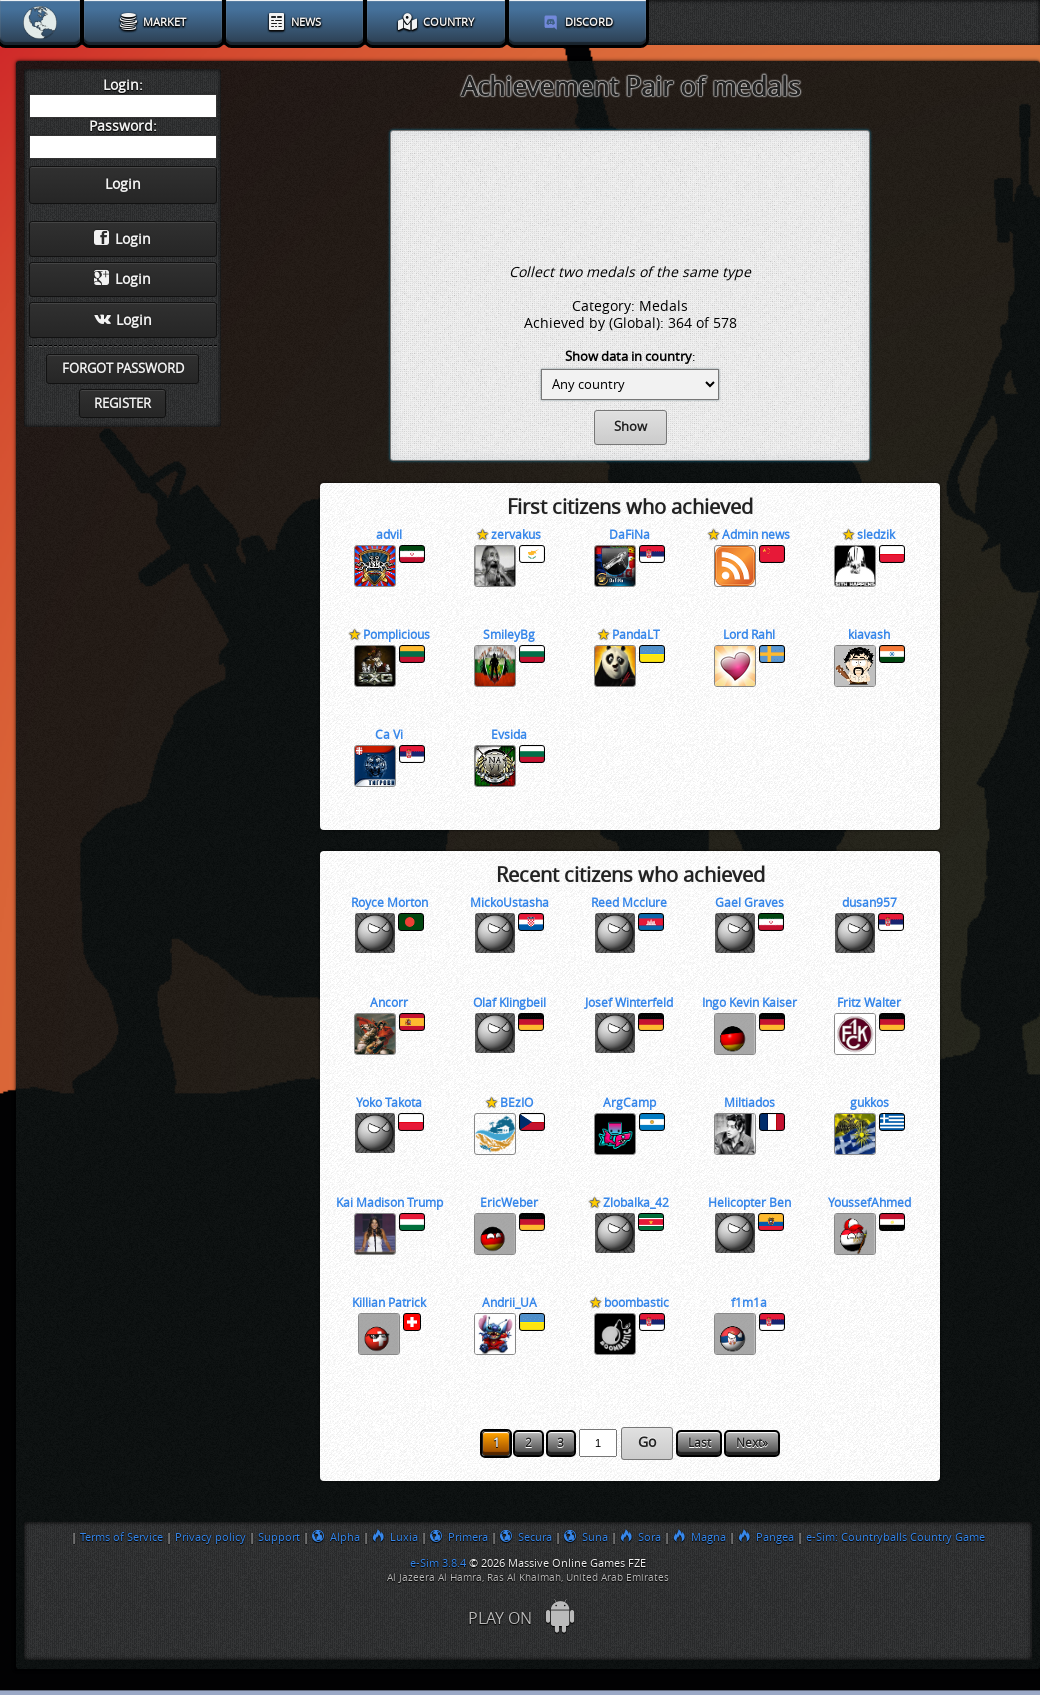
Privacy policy (210, 1537)
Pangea (766, 1537)
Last (699, 1443)
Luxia (395, 1537)
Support (279, 1537)
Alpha (336, 1537)
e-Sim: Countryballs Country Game (895, 1537)
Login (122, 239)
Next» (752, 1443)
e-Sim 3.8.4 (438, 1563)
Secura (526, 1537)
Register (122, 403)
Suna (586, 1537)
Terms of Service (121, 1537)
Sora (640, 1537)
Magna (699, 1537)
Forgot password (123, 368)
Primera (459, 1537)
